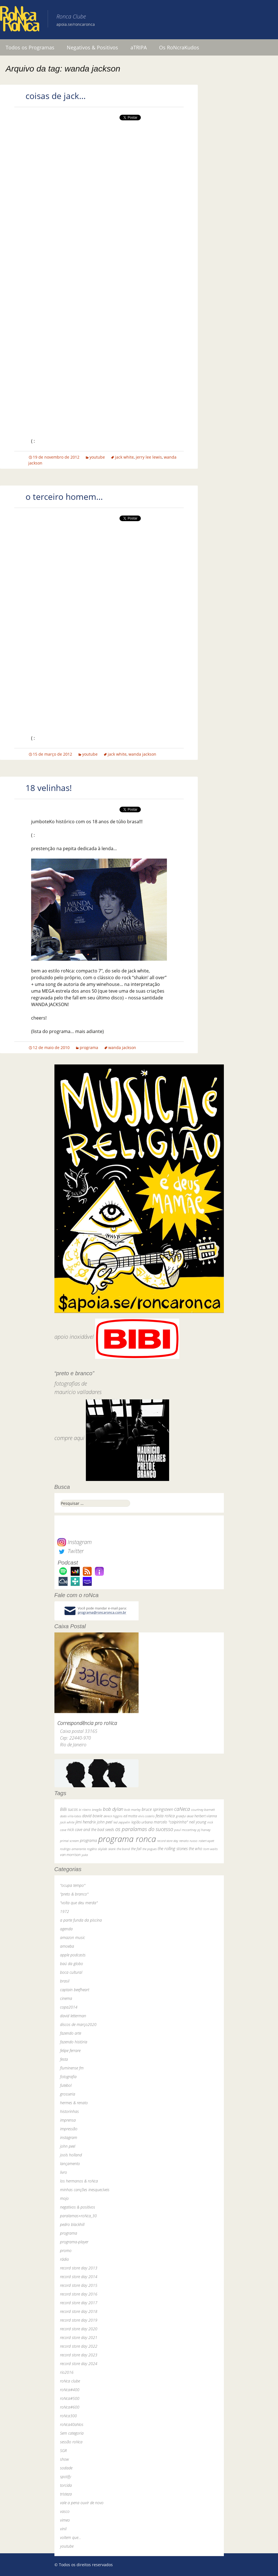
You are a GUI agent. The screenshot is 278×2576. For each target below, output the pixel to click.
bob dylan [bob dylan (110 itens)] (113, 1809)
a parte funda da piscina (81, 1920)
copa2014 (68, 2007)
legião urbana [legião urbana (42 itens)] (142, 1822)
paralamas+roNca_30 (78, 2215)
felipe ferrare (70, 2050)
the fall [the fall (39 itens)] (136, 1848)
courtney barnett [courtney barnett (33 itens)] (203, 1809)
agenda (66, 1928)
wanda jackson (142, 754)
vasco (65, 2511)
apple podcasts (73, 1955)
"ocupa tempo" (72, 1885)
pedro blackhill (72, 2224)
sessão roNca (71, 2441)
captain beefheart (74, 1989)
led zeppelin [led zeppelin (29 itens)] (121, 1822)
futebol (66, 2085)
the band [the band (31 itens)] (123, 1848)
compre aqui (69, 1438)
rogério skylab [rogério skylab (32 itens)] (97, 1848)
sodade (66, 2468)
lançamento (70, 2163)
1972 (64, 1911)
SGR (63, 2450)
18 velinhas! (49, 788)
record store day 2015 (78, 2285)
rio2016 (66, 2372)
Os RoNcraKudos (179, 47)
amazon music (72, 1937)
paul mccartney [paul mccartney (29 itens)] (185, 1830)
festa (64, 2059)
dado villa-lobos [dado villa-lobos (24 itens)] (70, 1816)
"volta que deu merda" (79, 1902)
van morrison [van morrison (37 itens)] (70, 1854)
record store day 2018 (78, 2311)
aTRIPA (138, 47)
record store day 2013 (78, 2268)
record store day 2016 (78, 2294)
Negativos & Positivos (92, 47)
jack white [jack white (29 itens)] (67, 1822)
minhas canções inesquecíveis (84, 2189)
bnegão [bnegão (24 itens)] (97, 1809)
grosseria (67, 2094)
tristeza (66, 2494)
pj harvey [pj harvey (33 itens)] (203, 1829)
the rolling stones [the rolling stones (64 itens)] (173, 1848)
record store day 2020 (78, 2328)
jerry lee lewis (149, 457)
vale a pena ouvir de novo (82, 2502)
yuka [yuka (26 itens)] (85, 1855)
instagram (68, 2137)
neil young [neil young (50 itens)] (197, 1822)
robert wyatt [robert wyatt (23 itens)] (206, 1841)
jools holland (71, 2155)
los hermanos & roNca (79, 2181)
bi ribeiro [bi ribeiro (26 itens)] (85, 1809)
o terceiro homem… (64, 496)
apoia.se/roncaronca (75, 24)
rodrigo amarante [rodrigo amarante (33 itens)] (73, 1848)
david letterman (73, 2015)
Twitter (70, 1551)
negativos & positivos (77, 2207)
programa (89, 1047)
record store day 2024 (78, 2363)
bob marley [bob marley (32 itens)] (132, 1809)
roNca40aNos (71, 2424)
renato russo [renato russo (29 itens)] (188, 1841)
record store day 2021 (78, 2337)
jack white (124, 457)
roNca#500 (69, 2398)
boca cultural (71, 1972)
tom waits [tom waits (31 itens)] (210, 1848)
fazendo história (73, 2041)
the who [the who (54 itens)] (195, 1848)
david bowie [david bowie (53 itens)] (92, 1815)
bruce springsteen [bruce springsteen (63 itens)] (157, 1809)
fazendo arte (70, 2033)
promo (66, 2250)
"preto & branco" (74, 1894)
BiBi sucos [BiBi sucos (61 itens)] (69, 1809)
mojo (64, 2198)
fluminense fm (72, 2068)
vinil (63, 2528)
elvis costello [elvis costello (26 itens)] (146, 1816)
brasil (64, 1981)
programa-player (74, 2241)
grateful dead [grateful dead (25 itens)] (184, 1816)
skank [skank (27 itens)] (112, 1849)
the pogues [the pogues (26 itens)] (150, 1849)
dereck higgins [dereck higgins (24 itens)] (113, 1816)
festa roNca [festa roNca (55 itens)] (165, 1815)
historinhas (69, 2111)
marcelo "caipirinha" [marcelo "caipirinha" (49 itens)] (171, 1822)
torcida (66, 2485)
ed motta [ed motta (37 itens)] (130, 1816)
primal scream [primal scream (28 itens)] (69, 1841)
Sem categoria (72, 2433)
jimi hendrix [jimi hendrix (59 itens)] (85, 1822)
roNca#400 (69, 2389)
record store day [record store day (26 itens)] (167, 1841)
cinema (66, 1998)
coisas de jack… (56, 96)
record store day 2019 (78, 2320)
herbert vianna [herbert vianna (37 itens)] (205, 1816)
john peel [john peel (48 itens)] (104, 1822)
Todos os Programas (30, 47)
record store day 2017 (78, 2302)
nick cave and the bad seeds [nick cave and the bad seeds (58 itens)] (90, 1829)
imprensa (68, 2120)
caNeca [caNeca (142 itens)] (182, 1808)
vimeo (65, 2520)
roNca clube (70, 2381)
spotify (65, 2476)
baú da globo (71, 1963)
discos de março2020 (78, 2024)
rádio (64, 2259)
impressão (68, 2128)
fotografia (68, 2076)
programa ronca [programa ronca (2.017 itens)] (127, 1838)
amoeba (67, 1946)
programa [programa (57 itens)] (88, 1840)
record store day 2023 (78, 2355)
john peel (67, 2146)
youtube (97, 457)
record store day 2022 (78, 2346)
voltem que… (70, 2537)
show (64, 2459)
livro (63, 2172)
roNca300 (68, 2415)
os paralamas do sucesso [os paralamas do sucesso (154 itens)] (144, 1828)
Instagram (74, 1542)
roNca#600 (69, 2407)
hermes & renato (74, 2102)
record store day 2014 (78, 2276)
